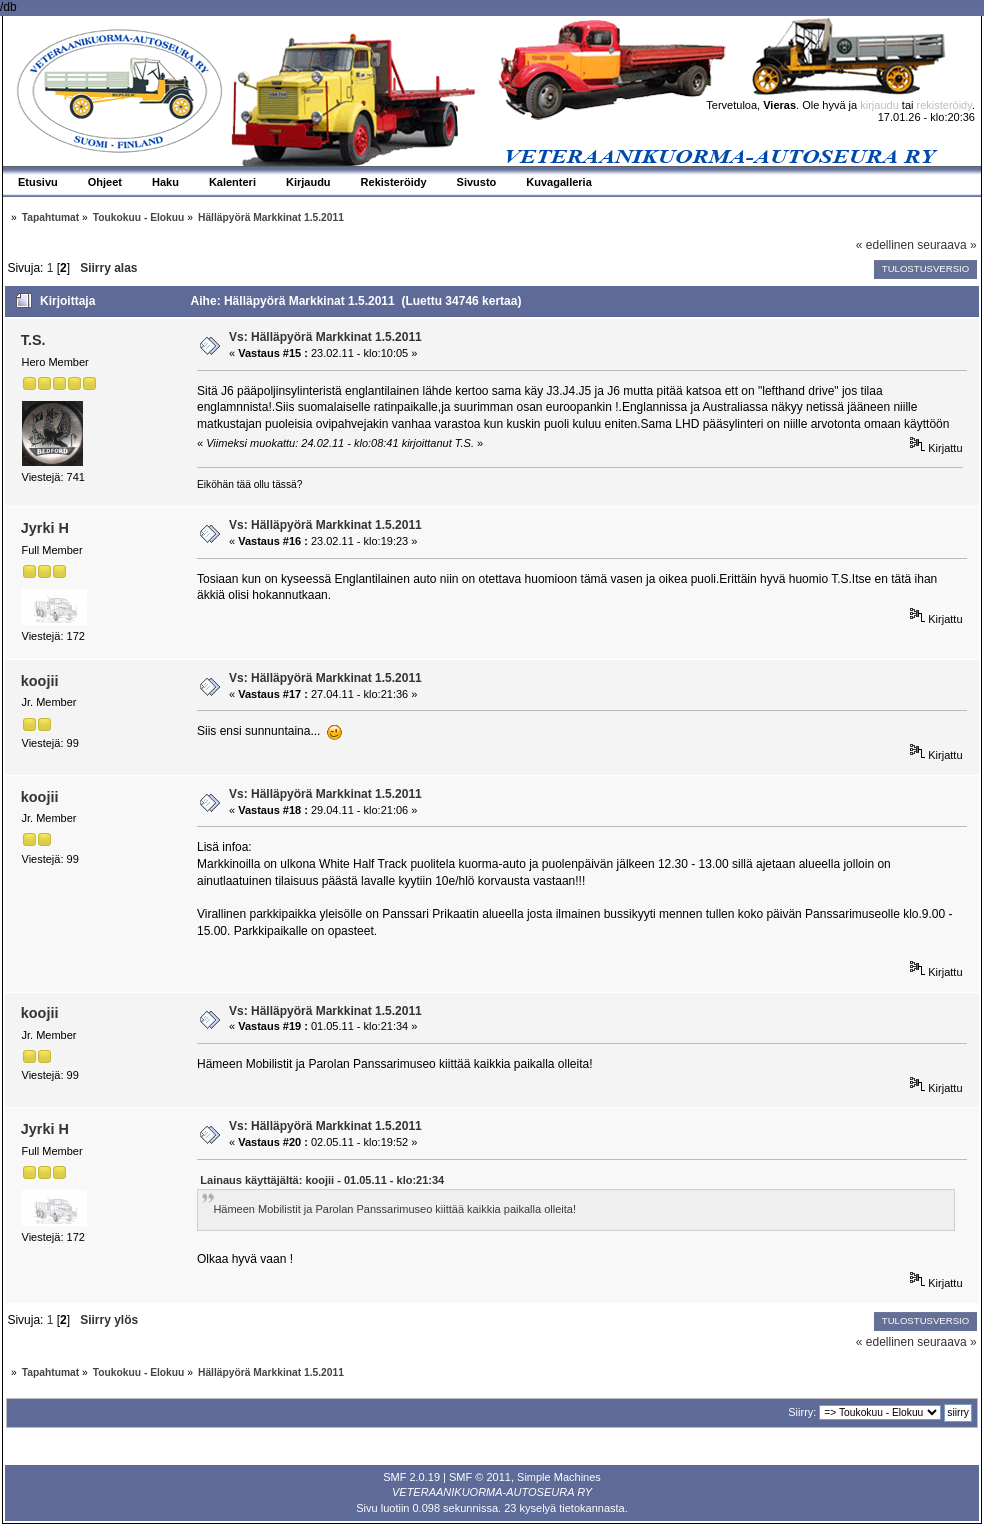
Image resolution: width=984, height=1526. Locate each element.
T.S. (33, 340)
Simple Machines (559, 1477)
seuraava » (946, 245)
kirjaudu (879, 105)
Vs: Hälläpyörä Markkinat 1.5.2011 (325, 337)
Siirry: (802, 1412)
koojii (40, 681)
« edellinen (885, 245)
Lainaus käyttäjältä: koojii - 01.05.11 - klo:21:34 (322, 1180)
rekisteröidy (944, 105)
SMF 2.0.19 (411, 1477)
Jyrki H (45, 528)
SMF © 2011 (480, 1477)
